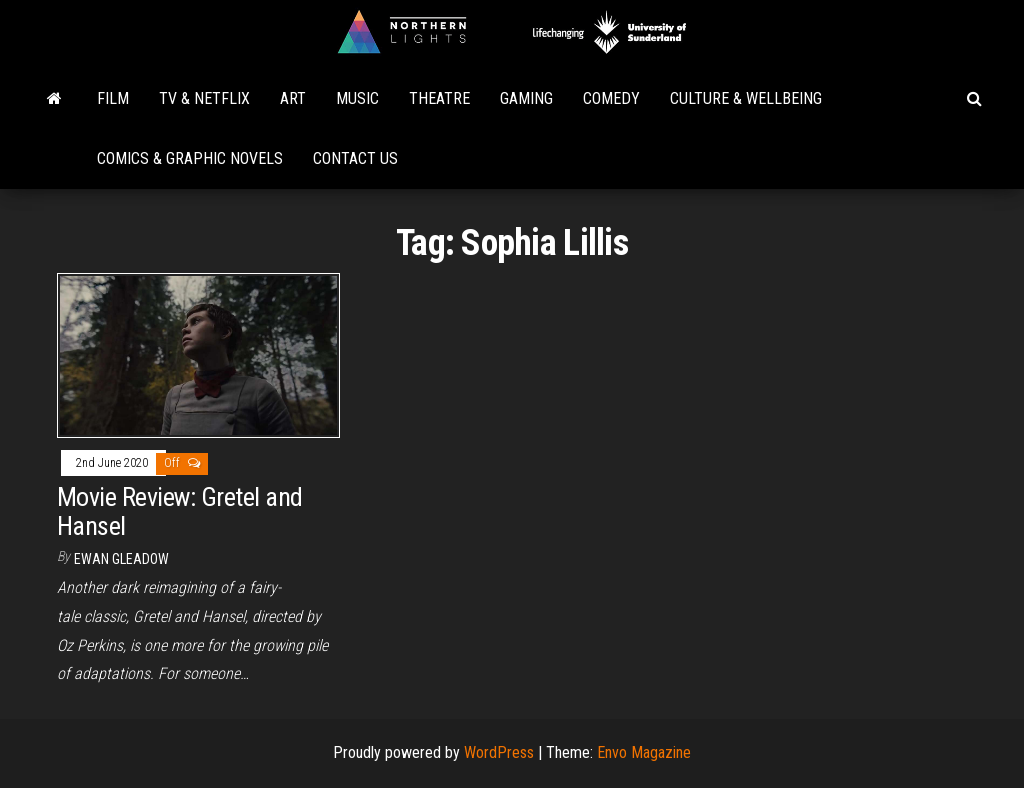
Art (293, 98)
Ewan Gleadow (121, 559)
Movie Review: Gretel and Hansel (180, 511)
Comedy (611, 98)
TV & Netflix (204, 98)
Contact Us (355, 158)
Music (357, 98)
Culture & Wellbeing (746, 98)
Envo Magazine (644, 752)
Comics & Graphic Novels (190, 158)
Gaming (526, 98)
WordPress (499, 752)
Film (113, 98)
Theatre (439, 98)
